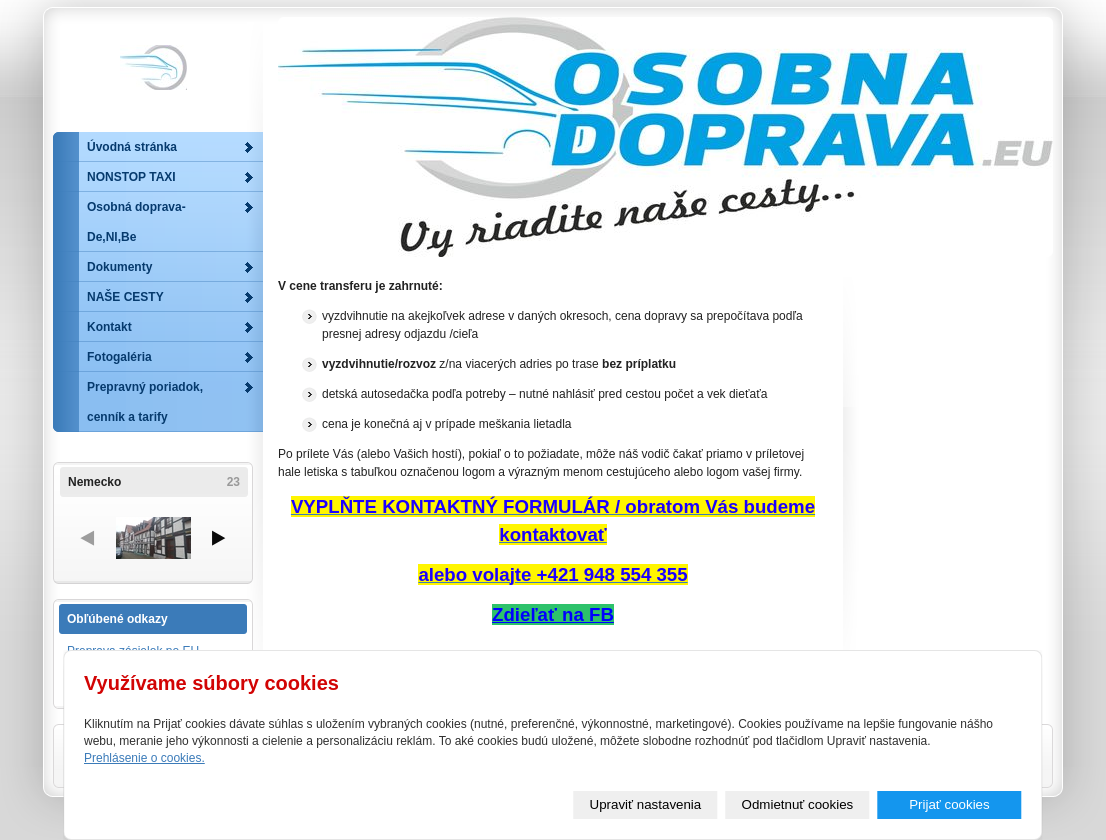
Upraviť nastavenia (646, 804)
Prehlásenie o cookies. (144, 758)
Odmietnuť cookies (798, 804)
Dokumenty (119, 267)
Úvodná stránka (132, 147)
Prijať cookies (949, 804)
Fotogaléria (119, 357)
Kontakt (109, 327)
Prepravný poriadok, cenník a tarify (145, 402)
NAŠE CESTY (125, 297)
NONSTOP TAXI (131, 177)
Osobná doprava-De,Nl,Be (136, 222)
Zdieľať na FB (553, 614)
